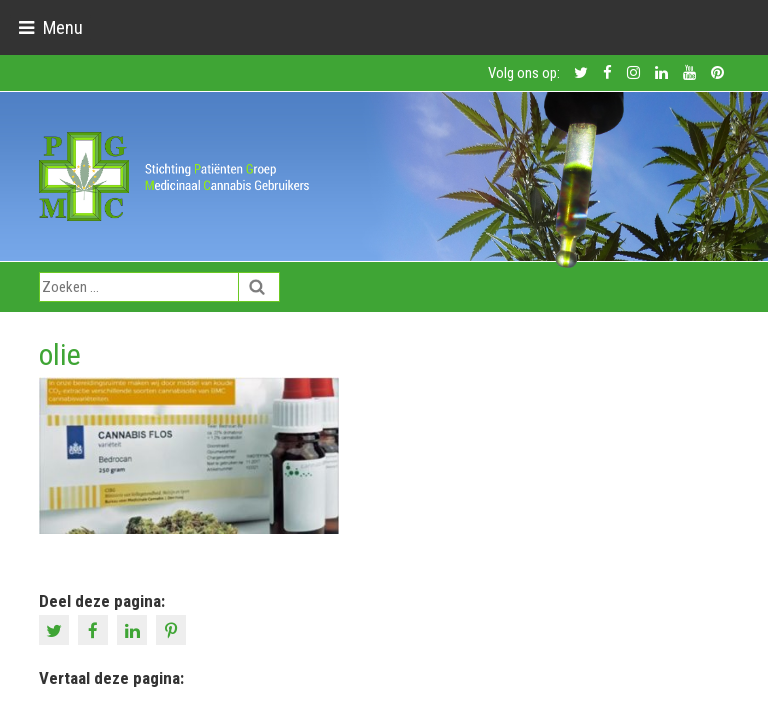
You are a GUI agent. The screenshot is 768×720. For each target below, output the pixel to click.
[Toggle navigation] (50, 27)
